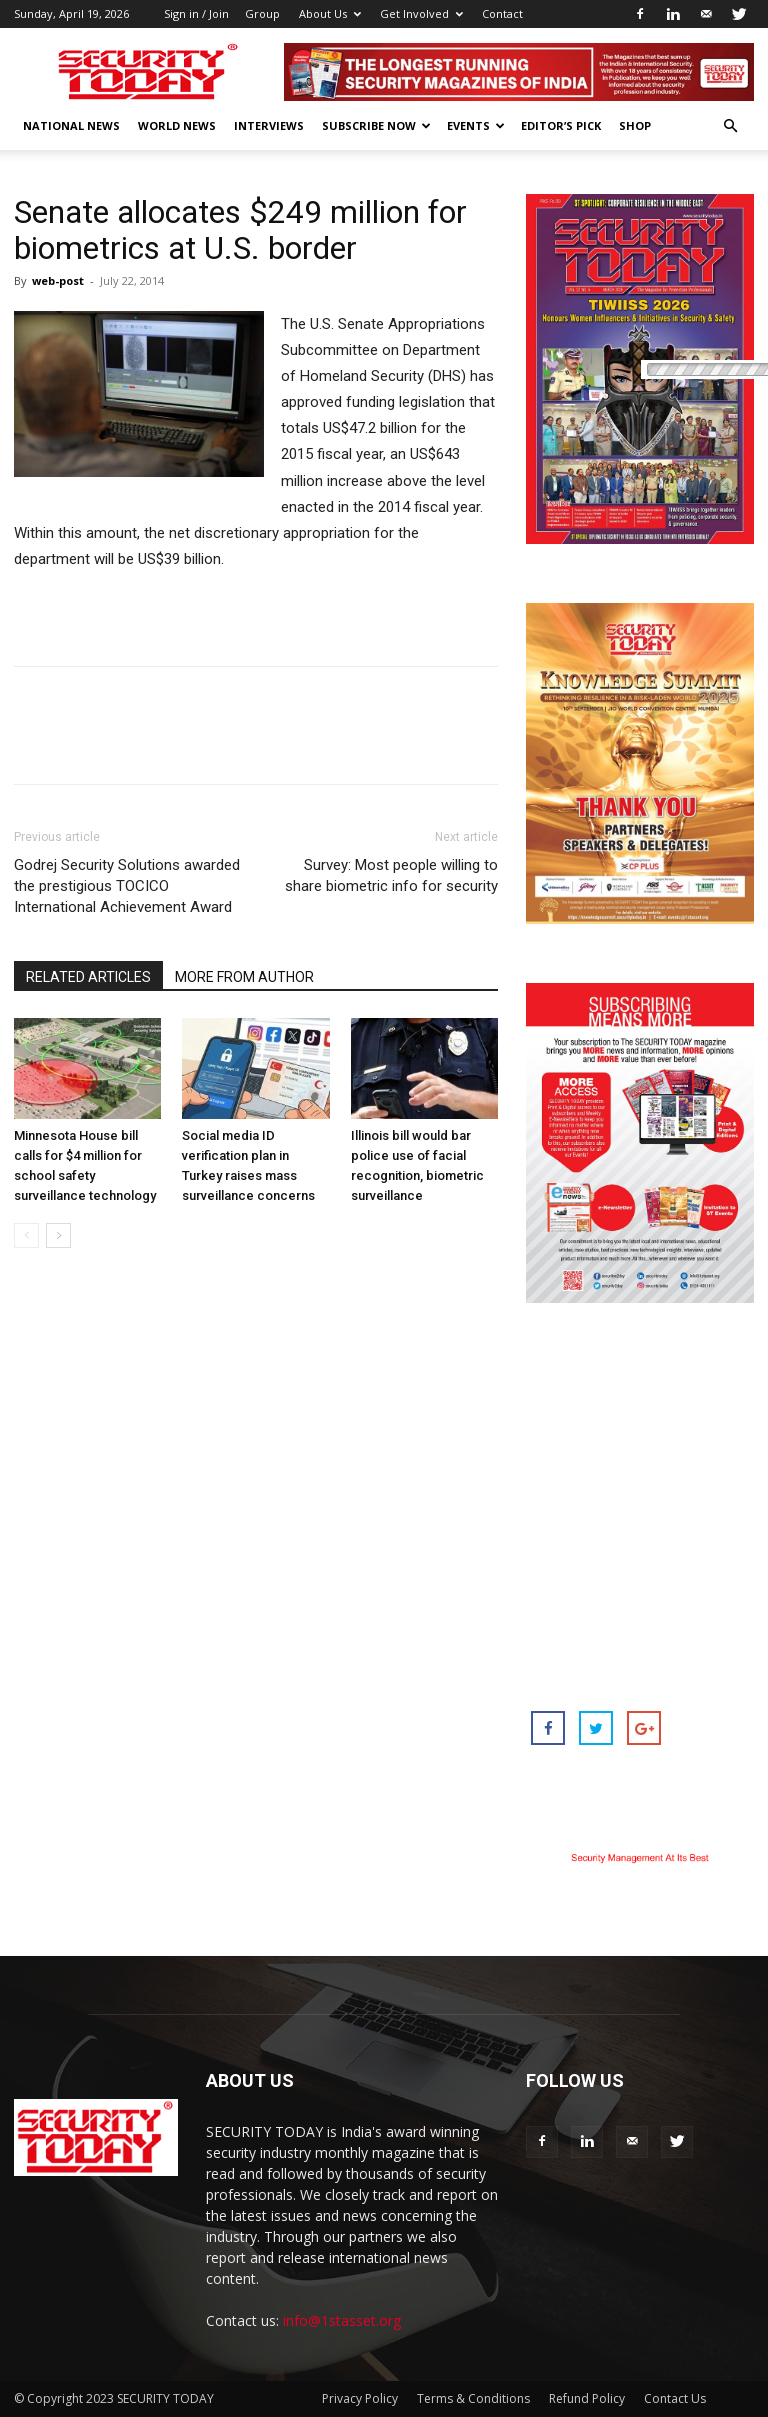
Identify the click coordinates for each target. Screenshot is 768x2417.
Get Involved (421, 13)
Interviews (269, 125)
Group (262, 13)
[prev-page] (26, 1235)
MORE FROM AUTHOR (244, 977)
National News (71, 125)
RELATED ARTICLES (88, 977)
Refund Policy (587, 2398)
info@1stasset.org (342, 2320)
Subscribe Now (376, 125)
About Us (330, 13)
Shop (635, 125)
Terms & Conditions (473, 2398)
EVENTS (476, 125)
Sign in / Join (196, 13)
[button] (730, 126)
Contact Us (675, 2398)
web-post (58, 280)
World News (177, 125)
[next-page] (58, 1235)
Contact (502, 13)
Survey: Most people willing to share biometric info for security (391, 875)
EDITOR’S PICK (561, 125)
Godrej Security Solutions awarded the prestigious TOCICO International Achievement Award (127, 886)
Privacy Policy (360, 2398)
